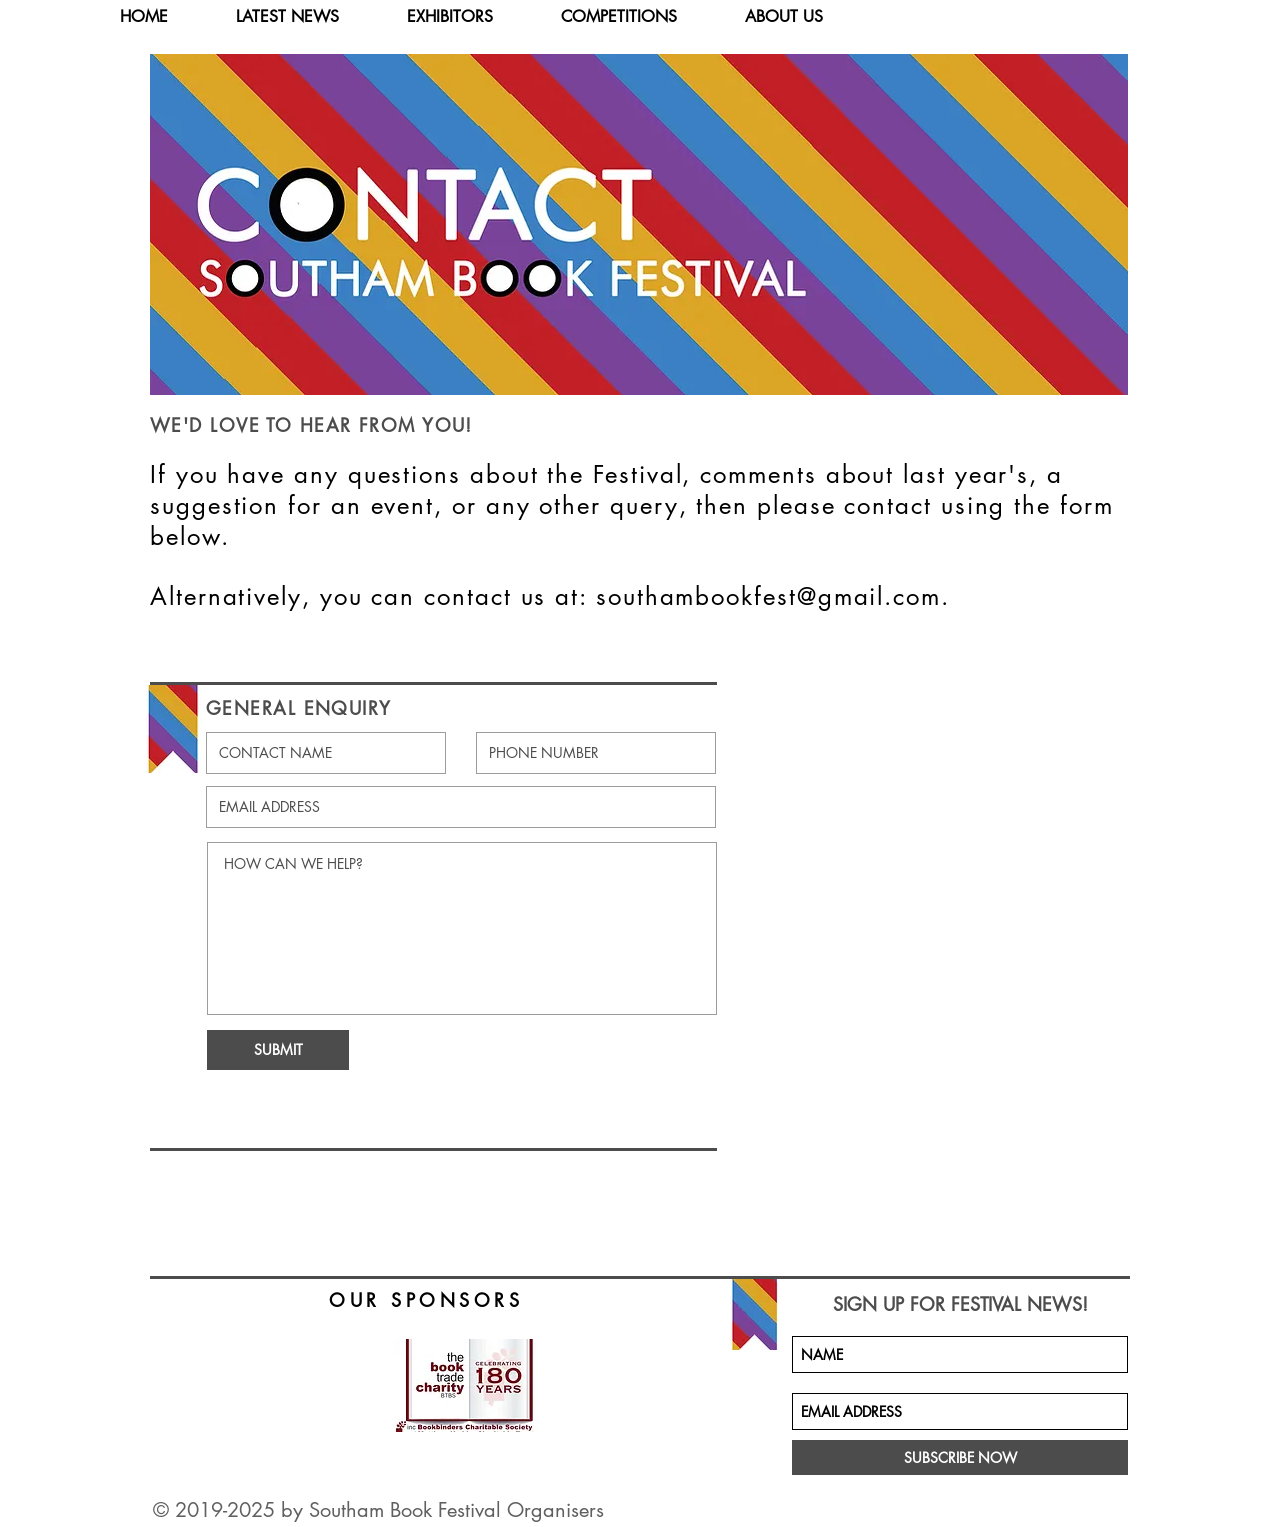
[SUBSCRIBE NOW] (960, 1457)
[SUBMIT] (278, 1050)
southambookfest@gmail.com (768, 596)
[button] (468, 17)
